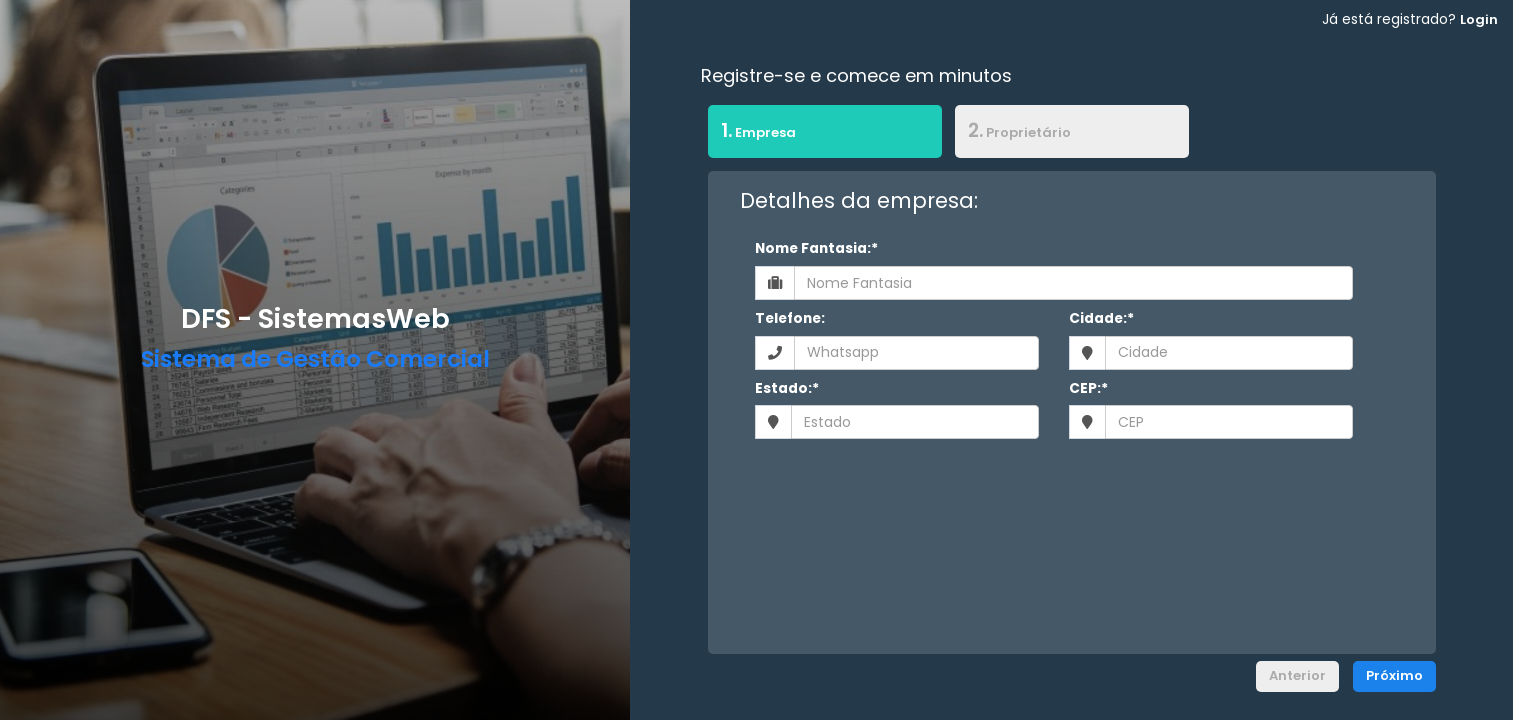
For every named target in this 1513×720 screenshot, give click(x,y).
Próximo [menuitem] (1394, 675)
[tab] (824, 134)
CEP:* (1088, 388)
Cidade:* (1101, 318)
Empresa (752, 130)
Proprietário (1019, 130)
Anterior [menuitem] (1297, 675)
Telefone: (790, 318)
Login (1479, 19)
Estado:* (787, 388)
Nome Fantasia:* (816, 248)
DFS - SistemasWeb (315, 318)
